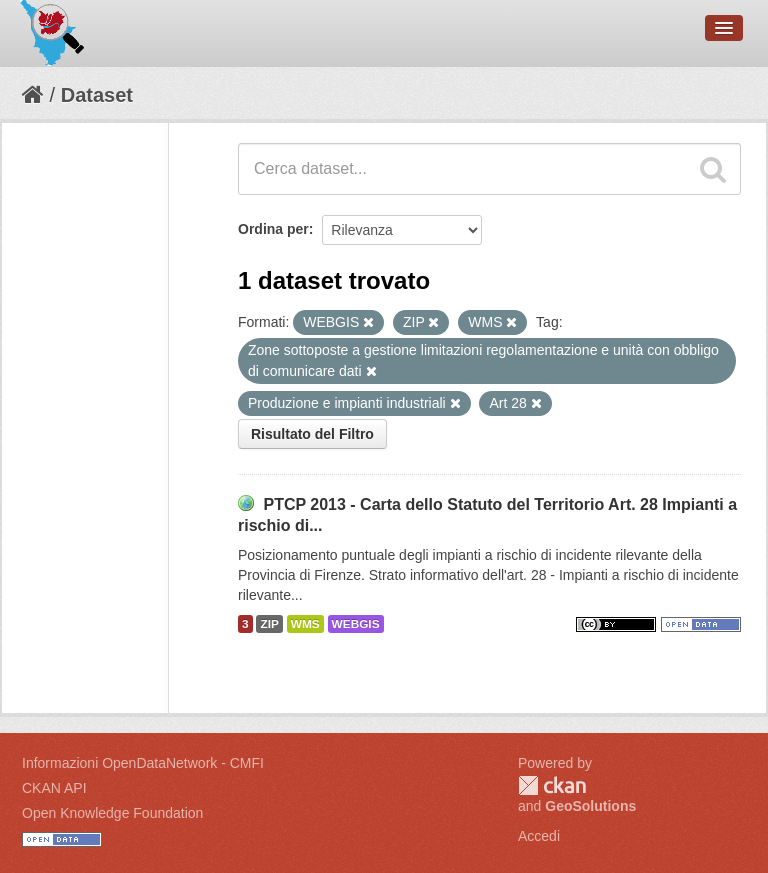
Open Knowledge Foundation (112, 813)
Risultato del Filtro (312, 434)
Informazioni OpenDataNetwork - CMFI (143, 763)
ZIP (269, 624)
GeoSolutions (590, 806)
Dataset (97, 95)
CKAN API (54, 788)
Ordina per (273, 229)
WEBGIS (356, 624)
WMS (305, 624)
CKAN (552, 785)
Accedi (539, 836)
